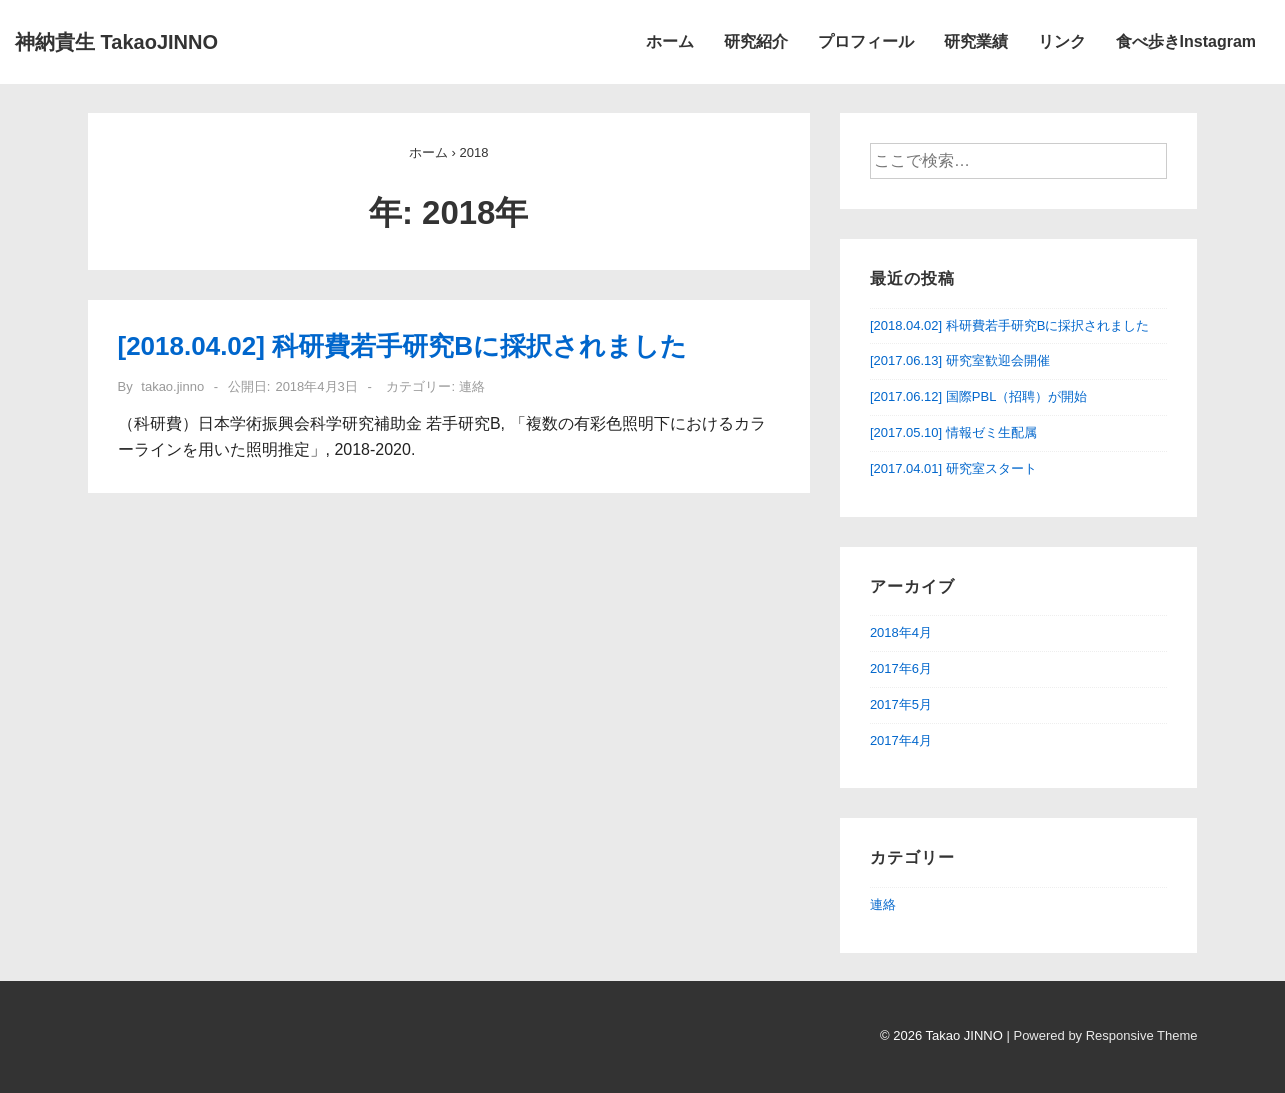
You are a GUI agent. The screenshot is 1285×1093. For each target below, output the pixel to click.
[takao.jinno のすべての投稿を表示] (172, 386)
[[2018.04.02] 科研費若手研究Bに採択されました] (316, 386)
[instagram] (110, 1040)
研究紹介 (756, 41)
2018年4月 (901, 632)
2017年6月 (901, 668)
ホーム (670, 41)
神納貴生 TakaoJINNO (116, 42)
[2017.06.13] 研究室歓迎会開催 (960, 360)
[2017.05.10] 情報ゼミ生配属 (953, 432)
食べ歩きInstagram (1186, 41)
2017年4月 (901, 740)
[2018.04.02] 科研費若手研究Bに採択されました (402, 346)
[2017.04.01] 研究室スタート (953, 468)
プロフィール (866, 41)
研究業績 (976, 41)
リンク (1062, 41)
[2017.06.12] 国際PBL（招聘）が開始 (978, 396)
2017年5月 (901, 704)
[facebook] (90, 1040)
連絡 (472, 386)
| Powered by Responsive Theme (1101, 1035)
